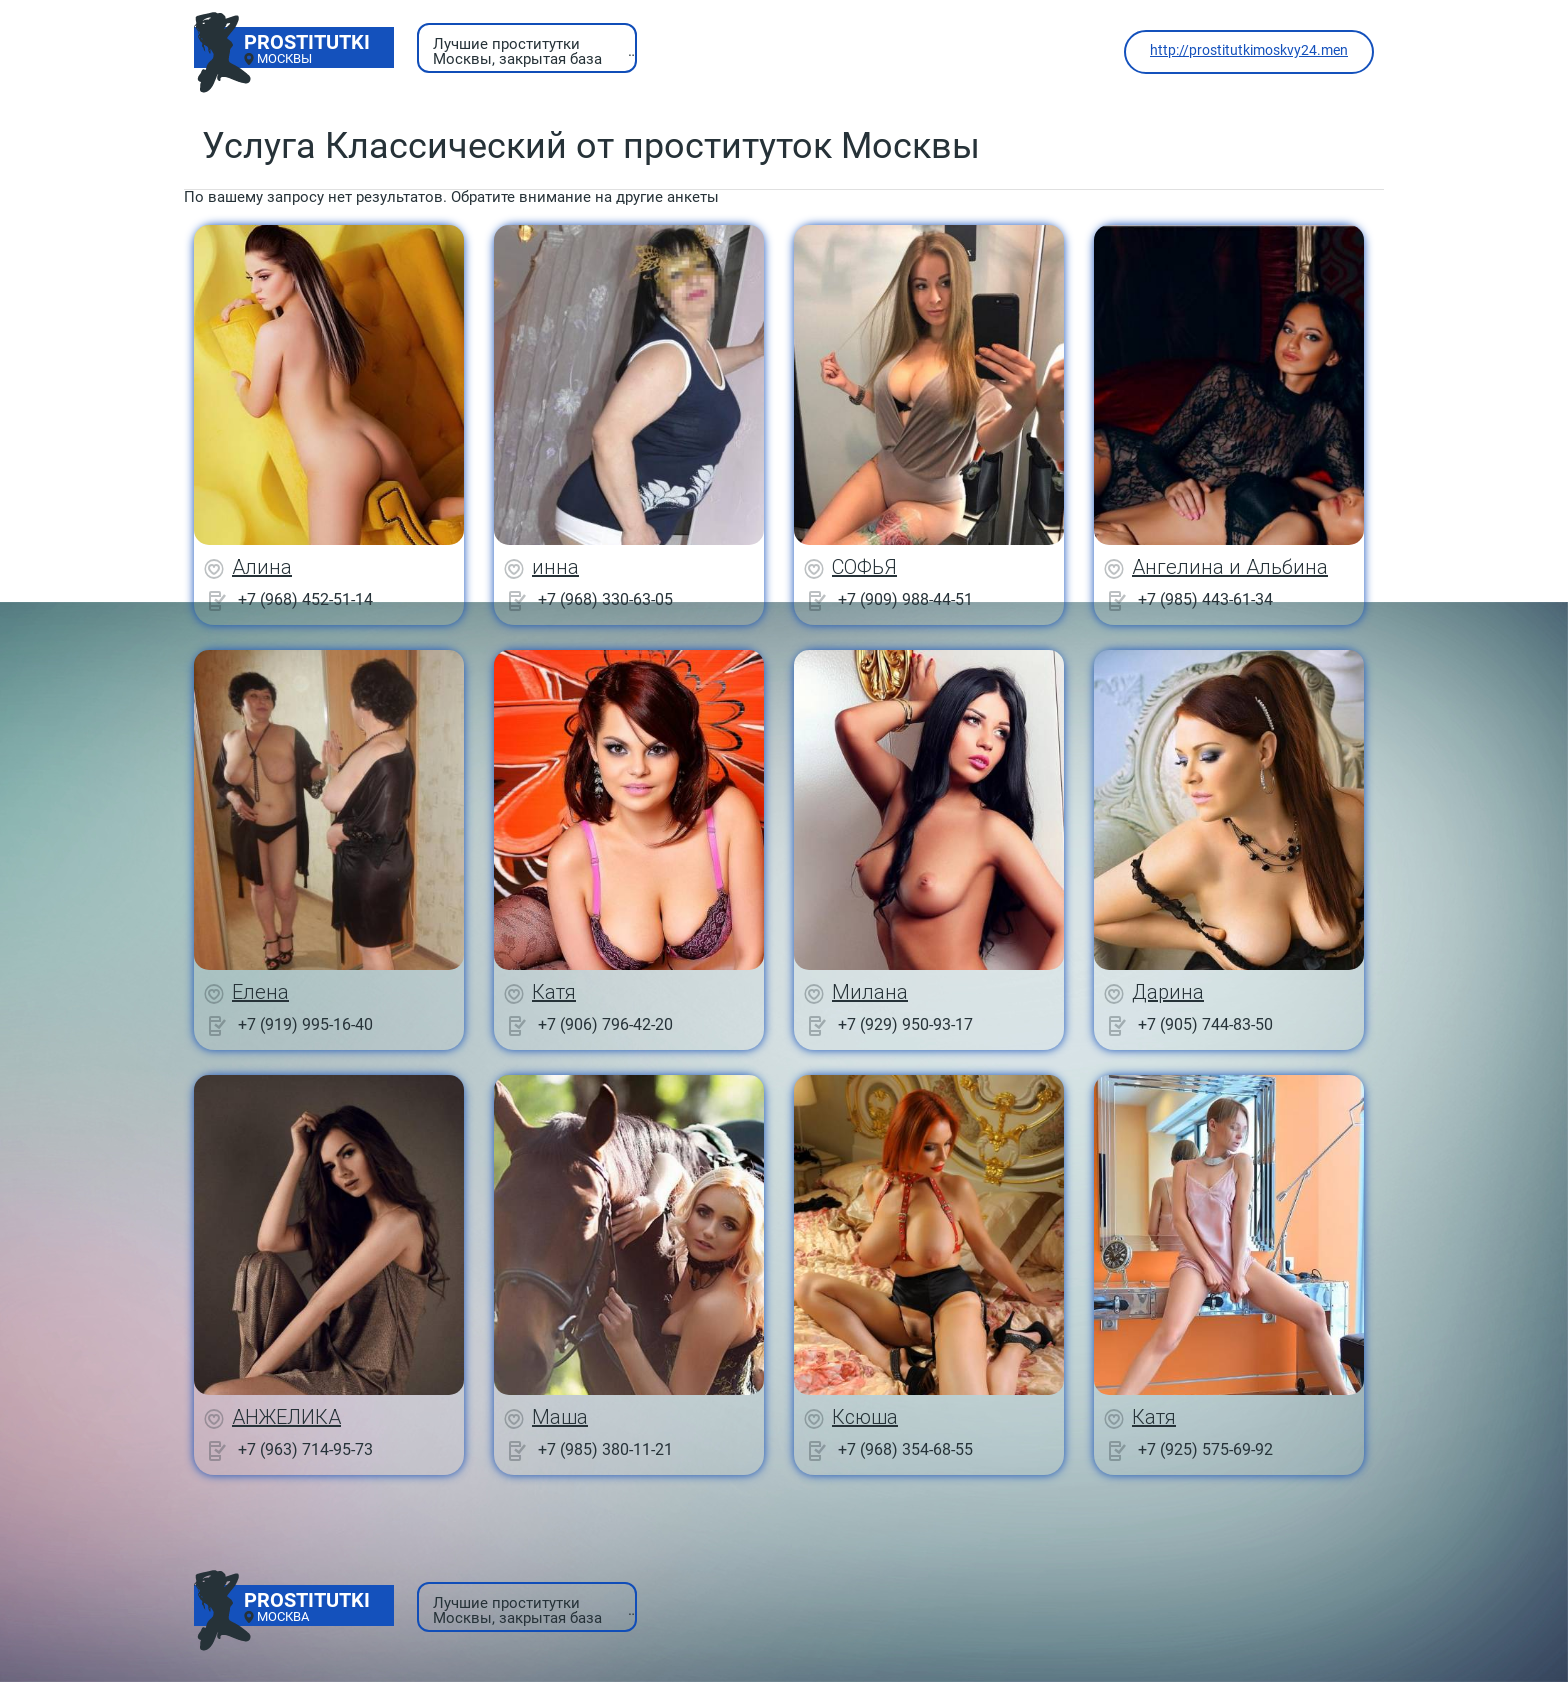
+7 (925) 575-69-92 (1205, 1449)
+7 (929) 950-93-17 (905, 1024)
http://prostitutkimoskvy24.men (1249, 50)
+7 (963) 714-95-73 (305, 1449)
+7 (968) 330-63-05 (605, 599)
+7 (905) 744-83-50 (1205, 1024)
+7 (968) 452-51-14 (305, 599)
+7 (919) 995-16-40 (305, 1024)
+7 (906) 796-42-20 (605, 1024)
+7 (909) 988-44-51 (905, 599)
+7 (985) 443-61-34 (1205, 599)
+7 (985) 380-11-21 (605, 1449)
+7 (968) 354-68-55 (905, 1449)
